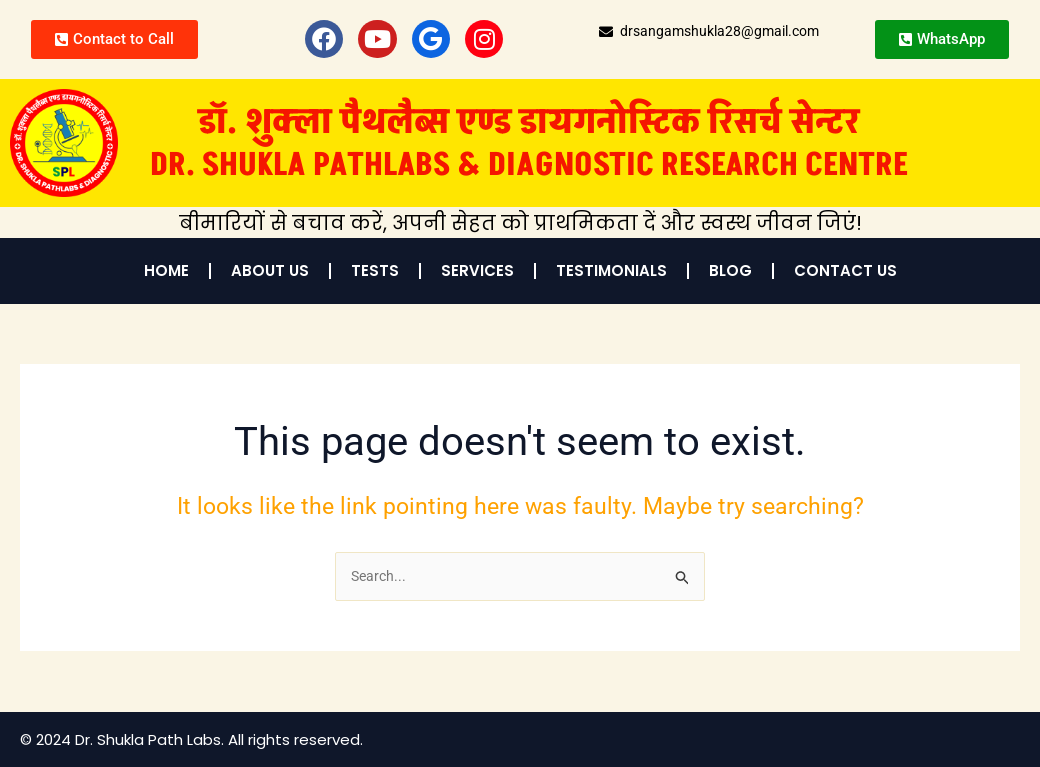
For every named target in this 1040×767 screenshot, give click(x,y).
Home (166, 270)
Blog (730, 270)
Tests (375, 270)
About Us (270, 270)
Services (477, 270)
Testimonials (611, 270)
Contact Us (845, 270)
